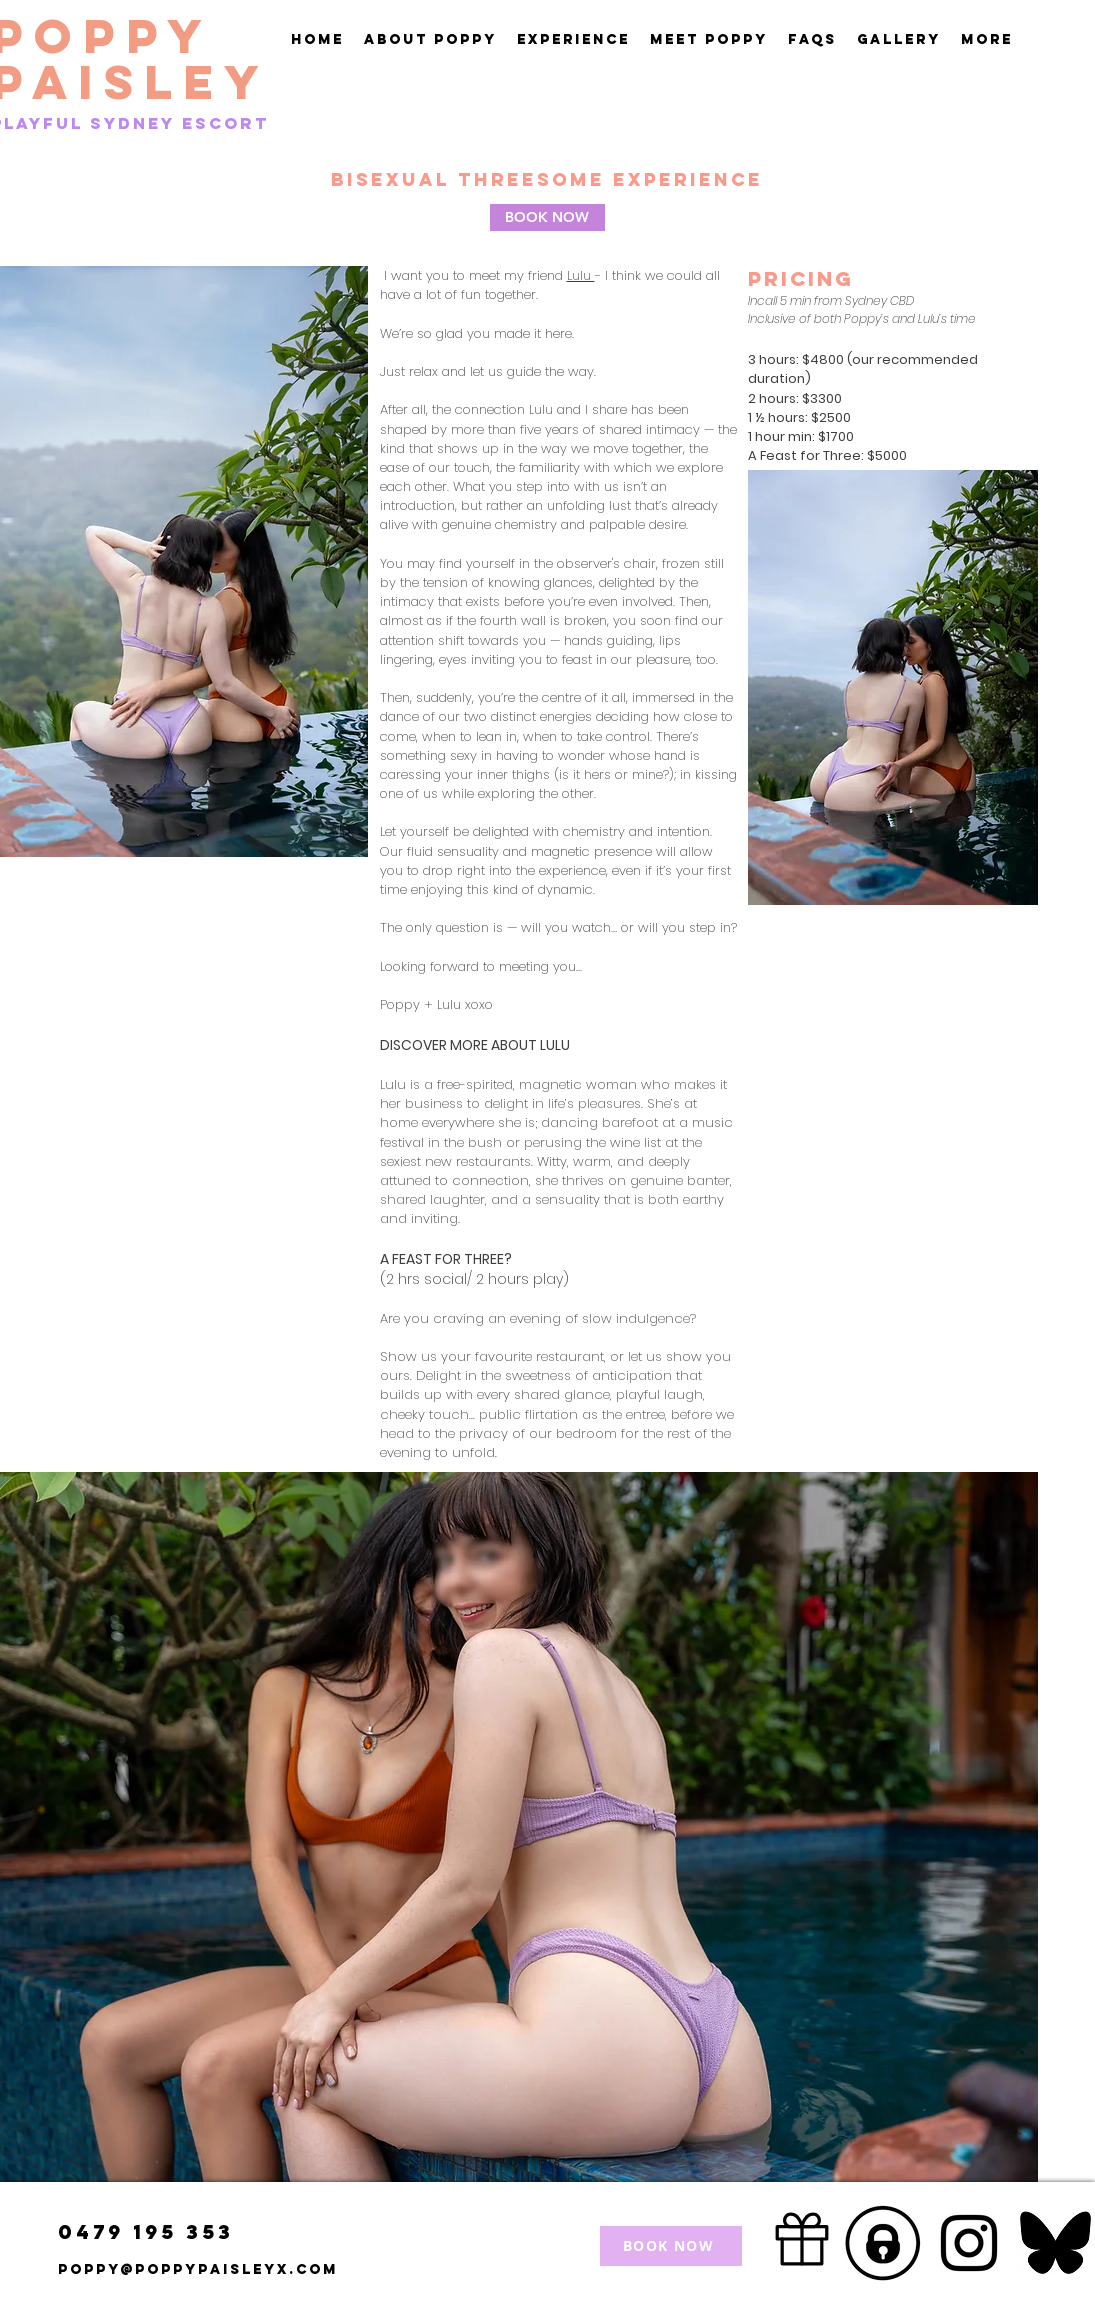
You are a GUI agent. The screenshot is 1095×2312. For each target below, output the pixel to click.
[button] (573, 40)
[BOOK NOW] (547, 217)
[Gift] (802, 2239)
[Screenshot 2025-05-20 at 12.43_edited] (1055, 2243)
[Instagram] (969, 2243)
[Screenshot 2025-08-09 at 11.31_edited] (883, 2243)
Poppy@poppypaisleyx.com (198, 2269)
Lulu (581, 275)
